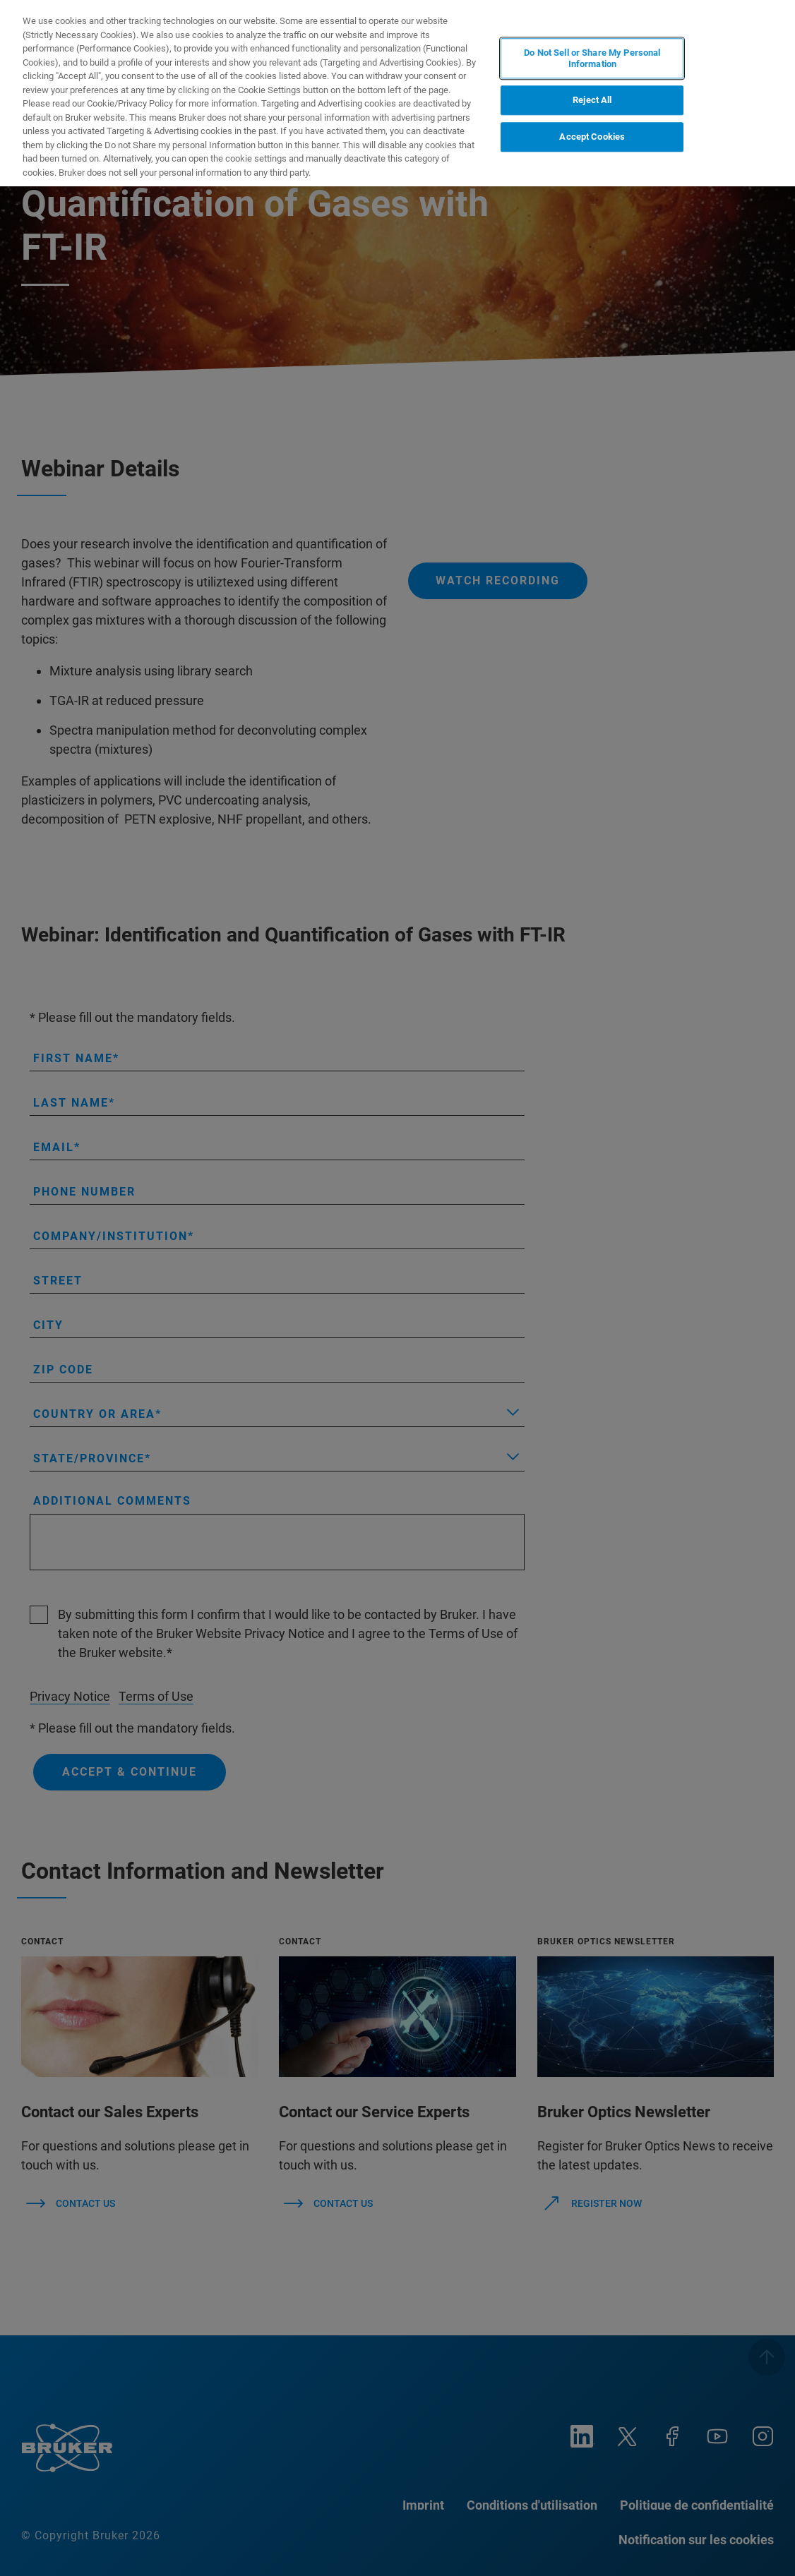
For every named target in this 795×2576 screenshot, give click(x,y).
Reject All (592, 100)
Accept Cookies (592, 136)
